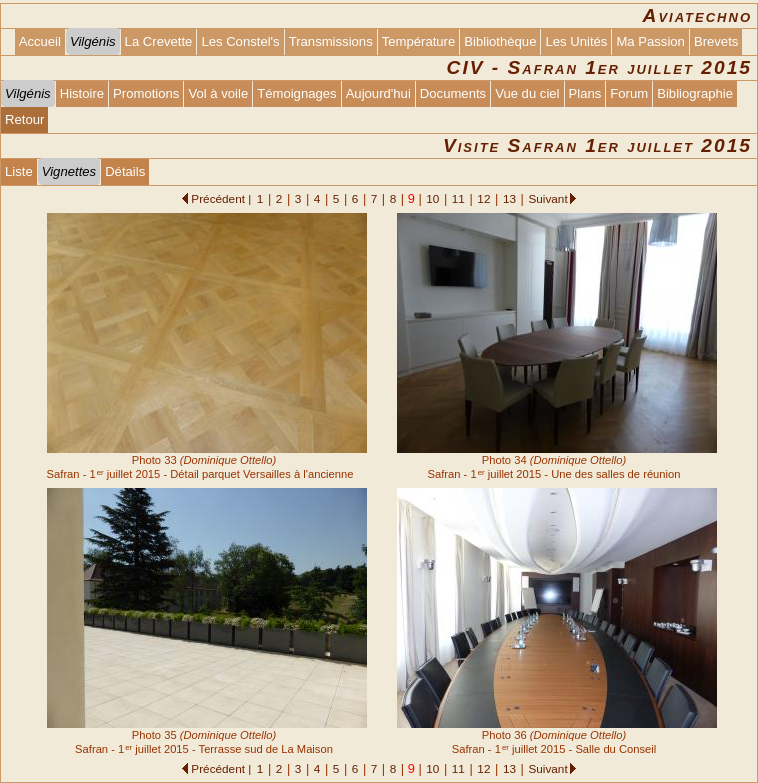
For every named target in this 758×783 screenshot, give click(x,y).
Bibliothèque (500, 41)
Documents (453, 93)
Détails (125, 171)
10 (432, 198)
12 (483, 198)
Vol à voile (218, 93)
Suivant (547, 198)
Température (419, 41)
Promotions (146, 93)
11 (458, 198)
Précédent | (221, 198)
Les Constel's (240, 41)
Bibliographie (695, 93)
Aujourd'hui (378, 93)
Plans (585, 93)
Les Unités (576, 41)
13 (509, 198)
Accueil (40, 41)
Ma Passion (650, 41)
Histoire (82, 93)
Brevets (716, 41)
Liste (19, 171)
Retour (24, 119)
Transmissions (331, 41)
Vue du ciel (527, 93)
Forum (629, 93)
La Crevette (159, 41)
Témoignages (296, 93)
